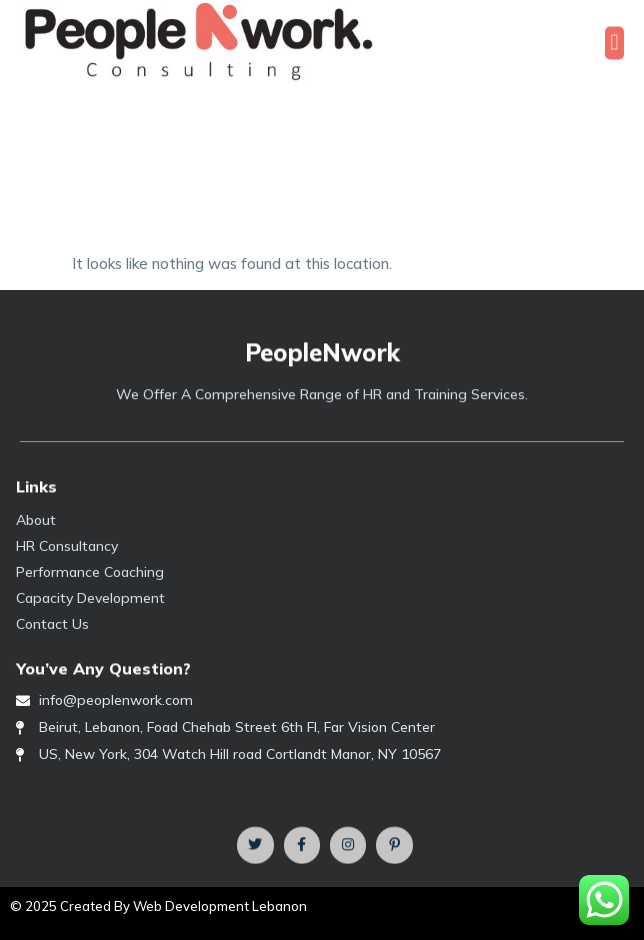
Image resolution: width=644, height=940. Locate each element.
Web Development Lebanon (220, 906)
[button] (614, 44)
